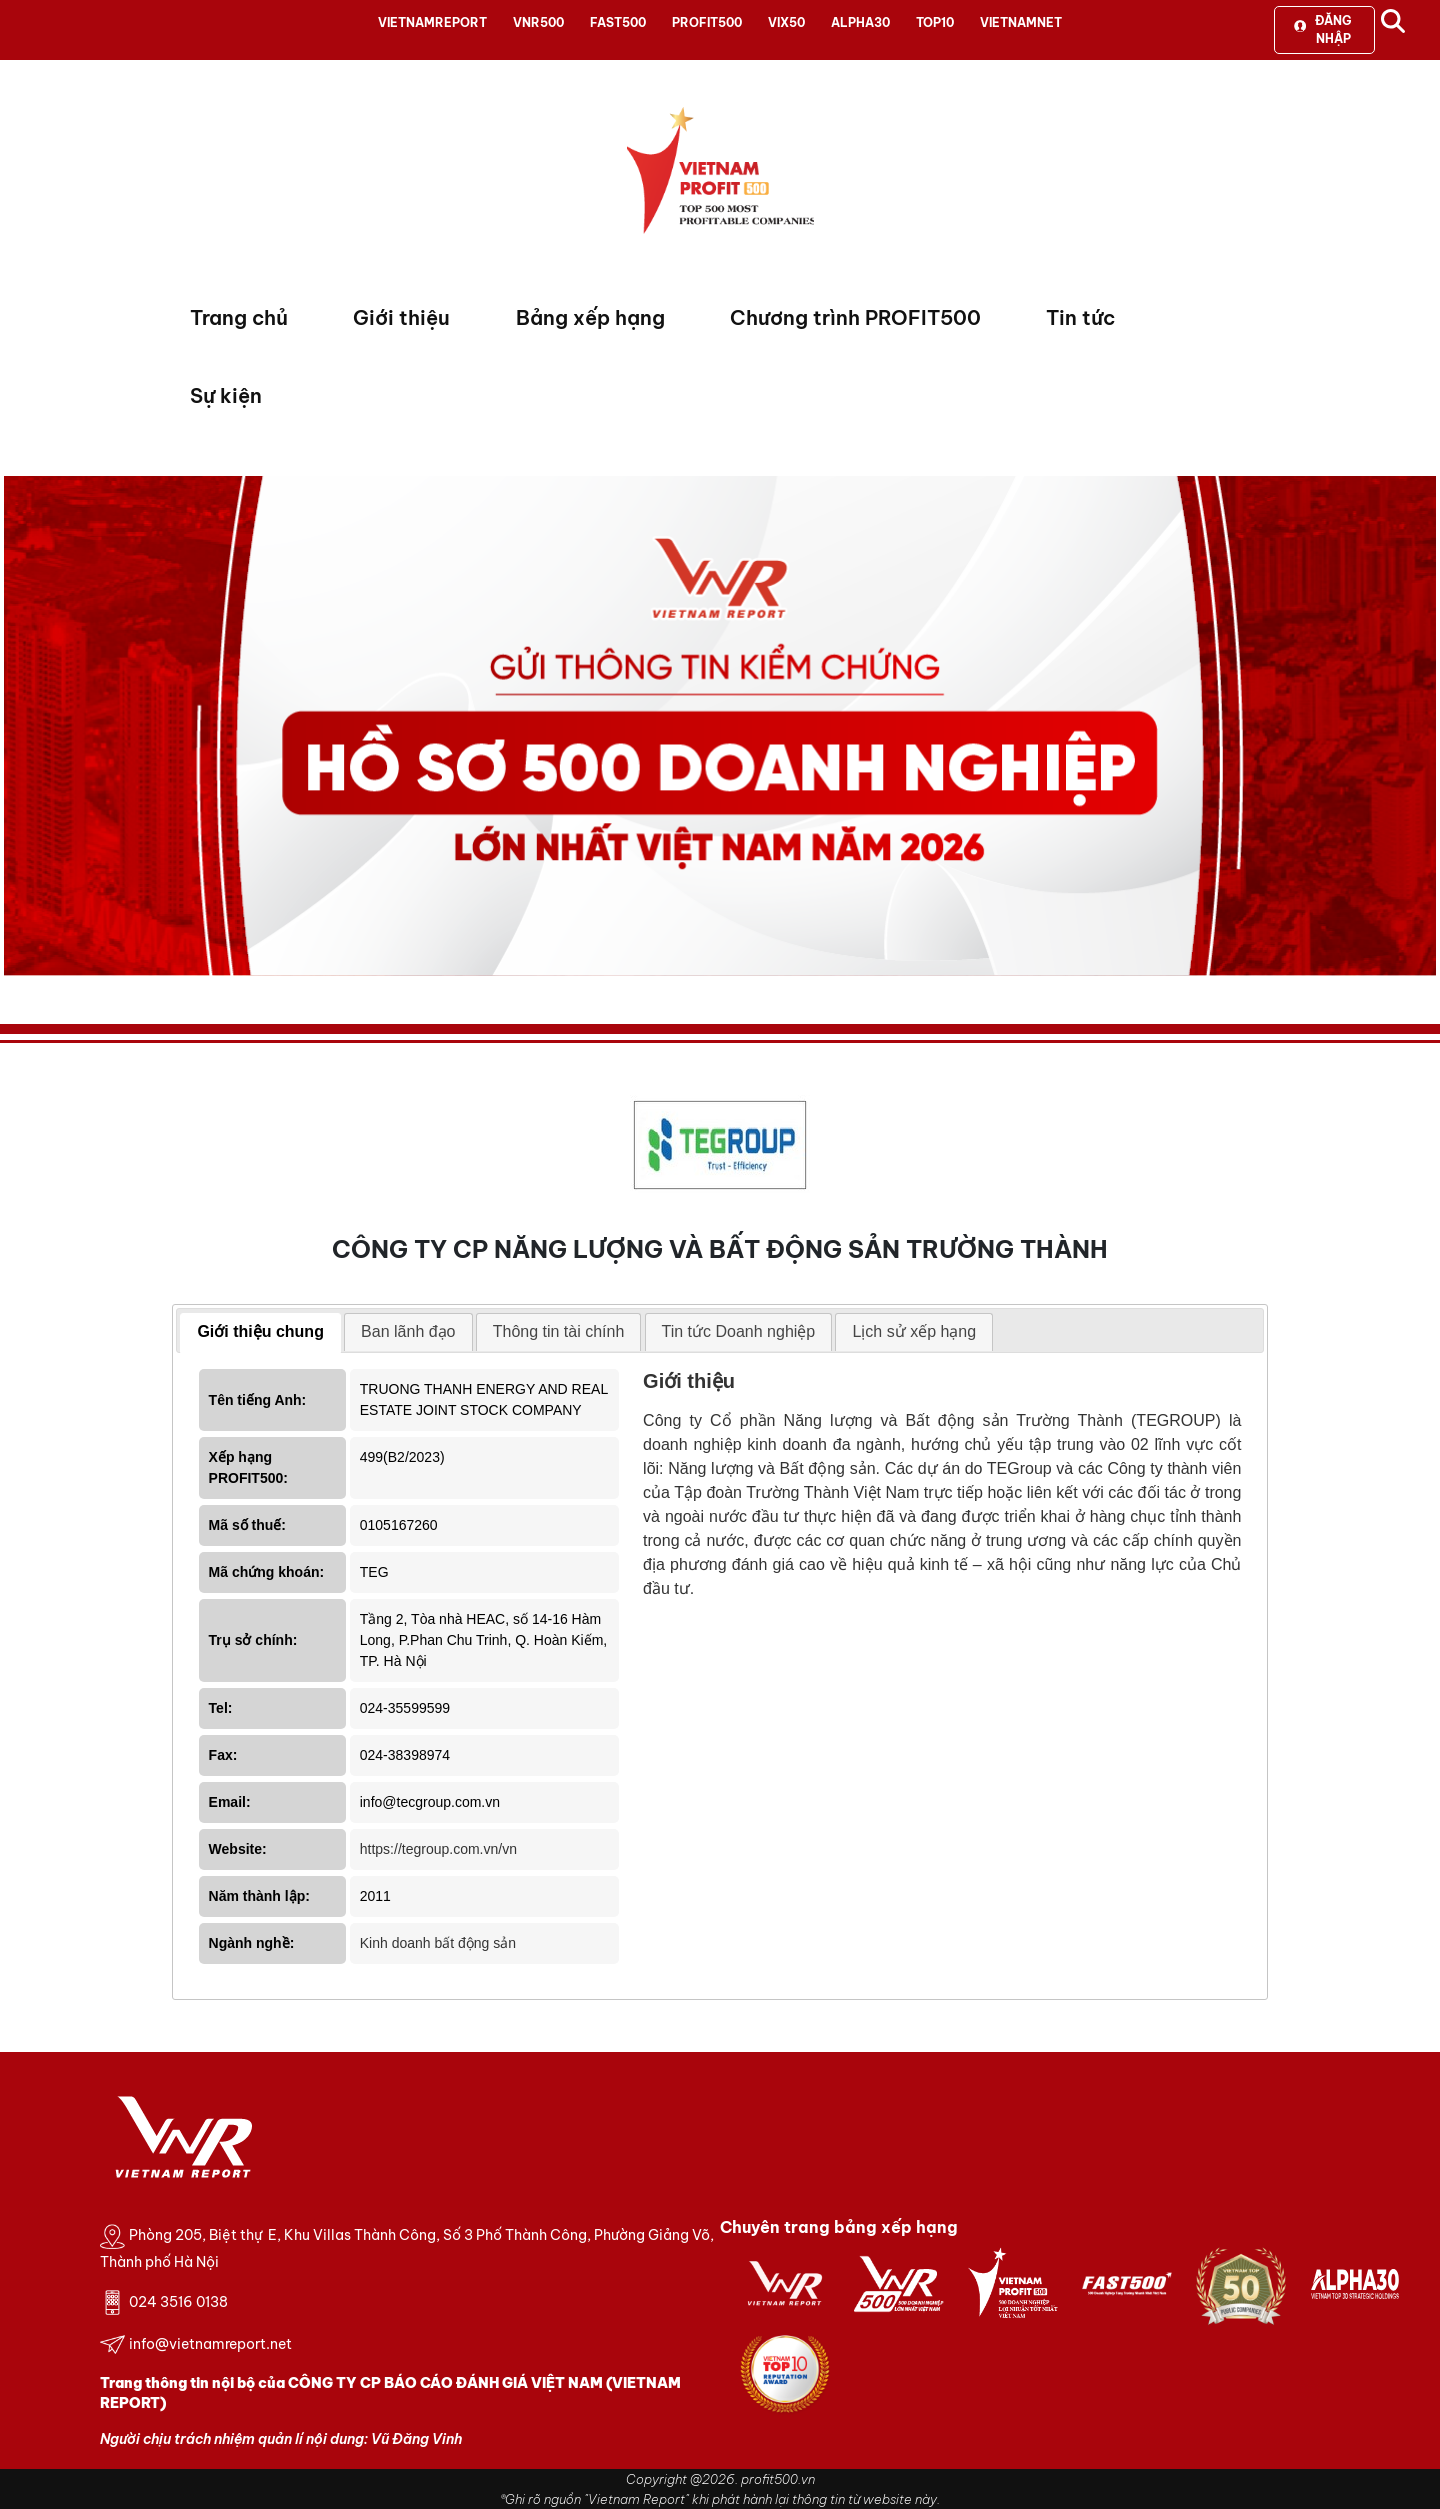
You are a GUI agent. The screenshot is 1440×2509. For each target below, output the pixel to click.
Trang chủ (239, 317)
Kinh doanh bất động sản (438, 1943)
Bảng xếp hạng (590, 317)
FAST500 (618, 22)
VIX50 (786, 22)
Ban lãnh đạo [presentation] (408, 1331)
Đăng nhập (1322, 29)
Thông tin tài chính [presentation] (559, 1331)
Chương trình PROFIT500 (855, 317)
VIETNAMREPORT (432, 22)
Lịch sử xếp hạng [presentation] (914, 1331)
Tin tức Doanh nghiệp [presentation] (739, 1331)
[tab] (260, 1333)
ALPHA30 (860, 22)
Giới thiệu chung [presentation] (260, 1331)
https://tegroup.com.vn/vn (438, 1849)
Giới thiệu (401, 317)
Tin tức (1080, 317)
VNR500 (538, 22)
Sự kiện (226, 395)
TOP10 (935, 22)
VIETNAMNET (1021, 22)
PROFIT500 (707, 22)
